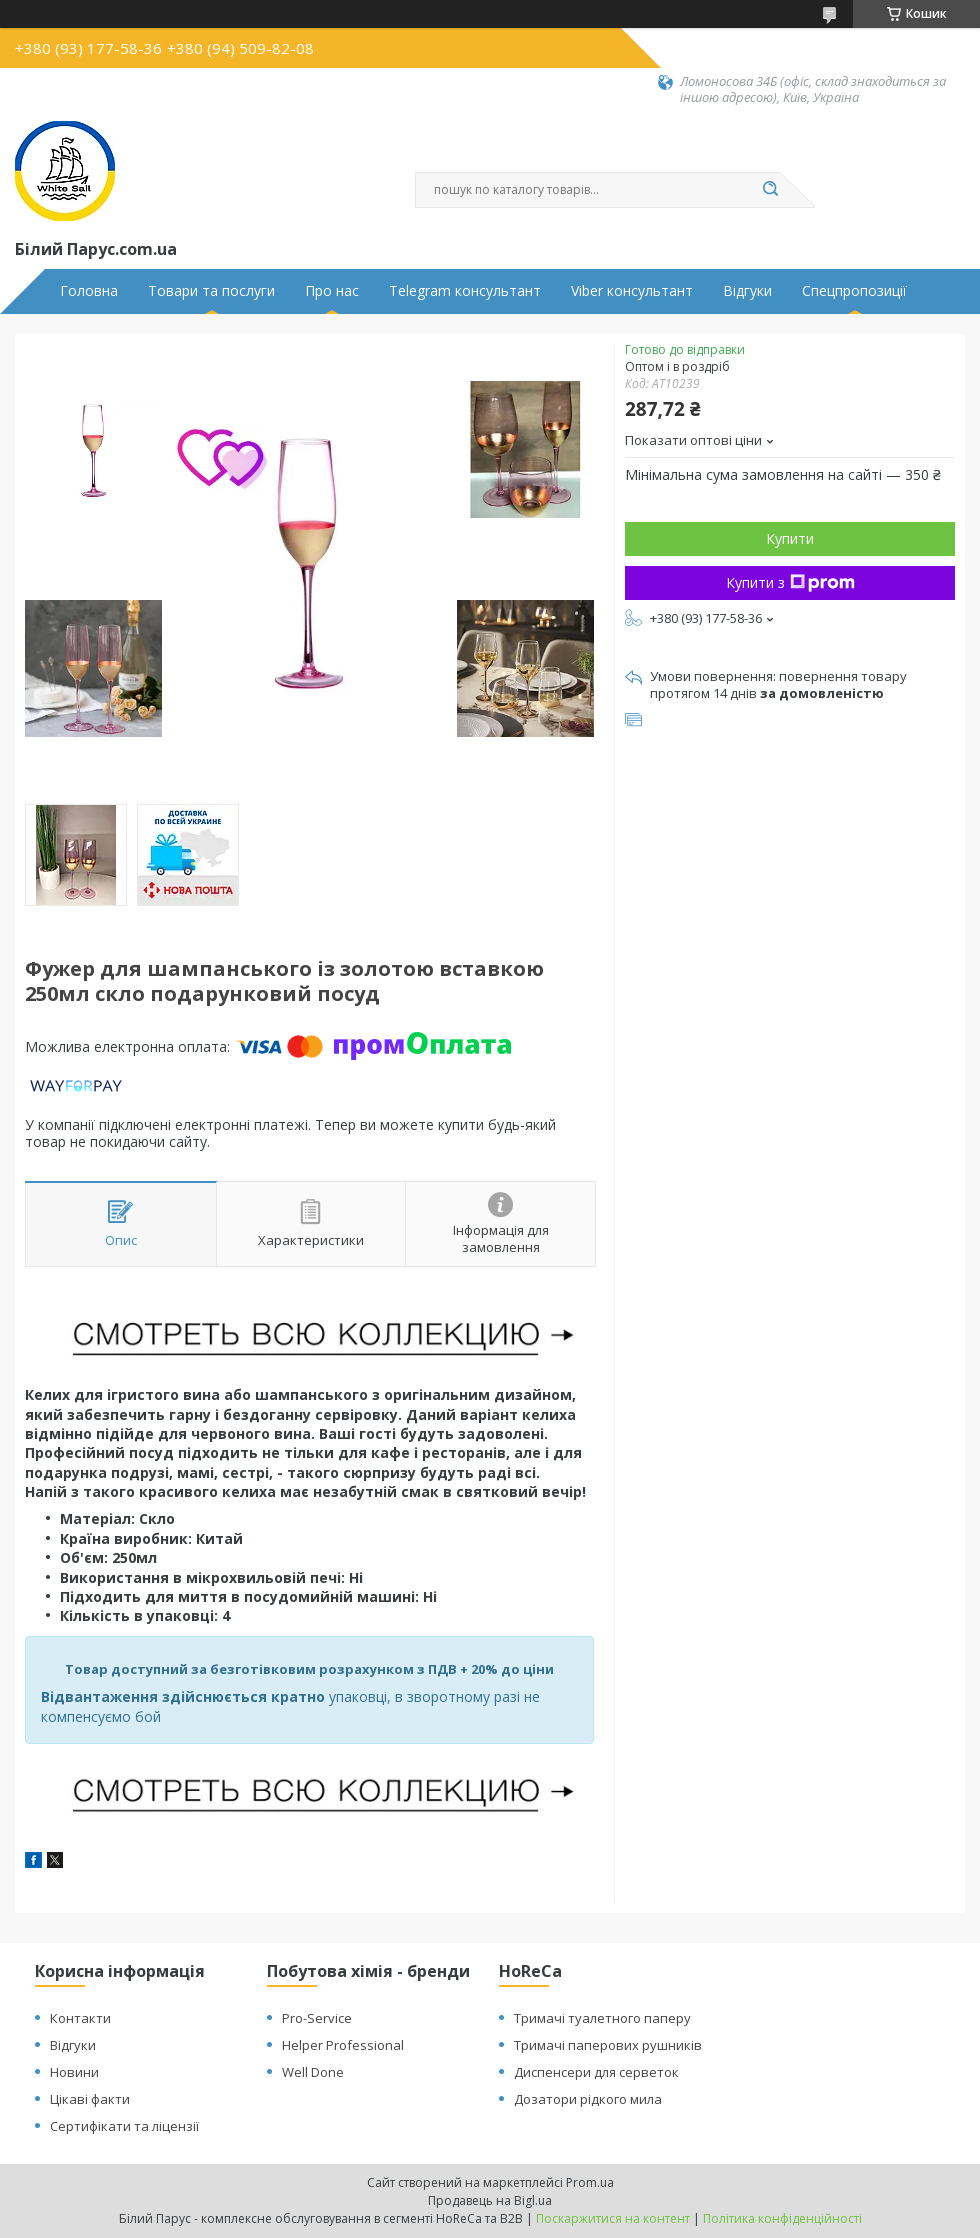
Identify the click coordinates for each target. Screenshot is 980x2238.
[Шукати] (770, 190)
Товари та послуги (211, 291)
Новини (74, 2072)
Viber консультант (632, 291)
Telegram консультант (465, 291)
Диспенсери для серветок (596, 2072)
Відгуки (747, 291)
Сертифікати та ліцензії (124, 2126)
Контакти (80, 2018)
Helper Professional (343, 2045)
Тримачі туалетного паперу (602, 2018)
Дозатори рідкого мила (588, 2099)
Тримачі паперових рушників (608, 2045)
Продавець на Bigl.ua (490, 2200)
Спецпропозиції (854, 291)
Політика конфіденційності (782, 2218)
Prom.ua (590, 2182)
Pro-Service (317, 2018)
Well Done (313, 2072)
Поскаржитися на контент (613, 2218)
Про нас (332, 291)
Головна (89, 291)
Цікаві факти (90, 2099)
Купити (790, 538)
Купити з (790, 582)
